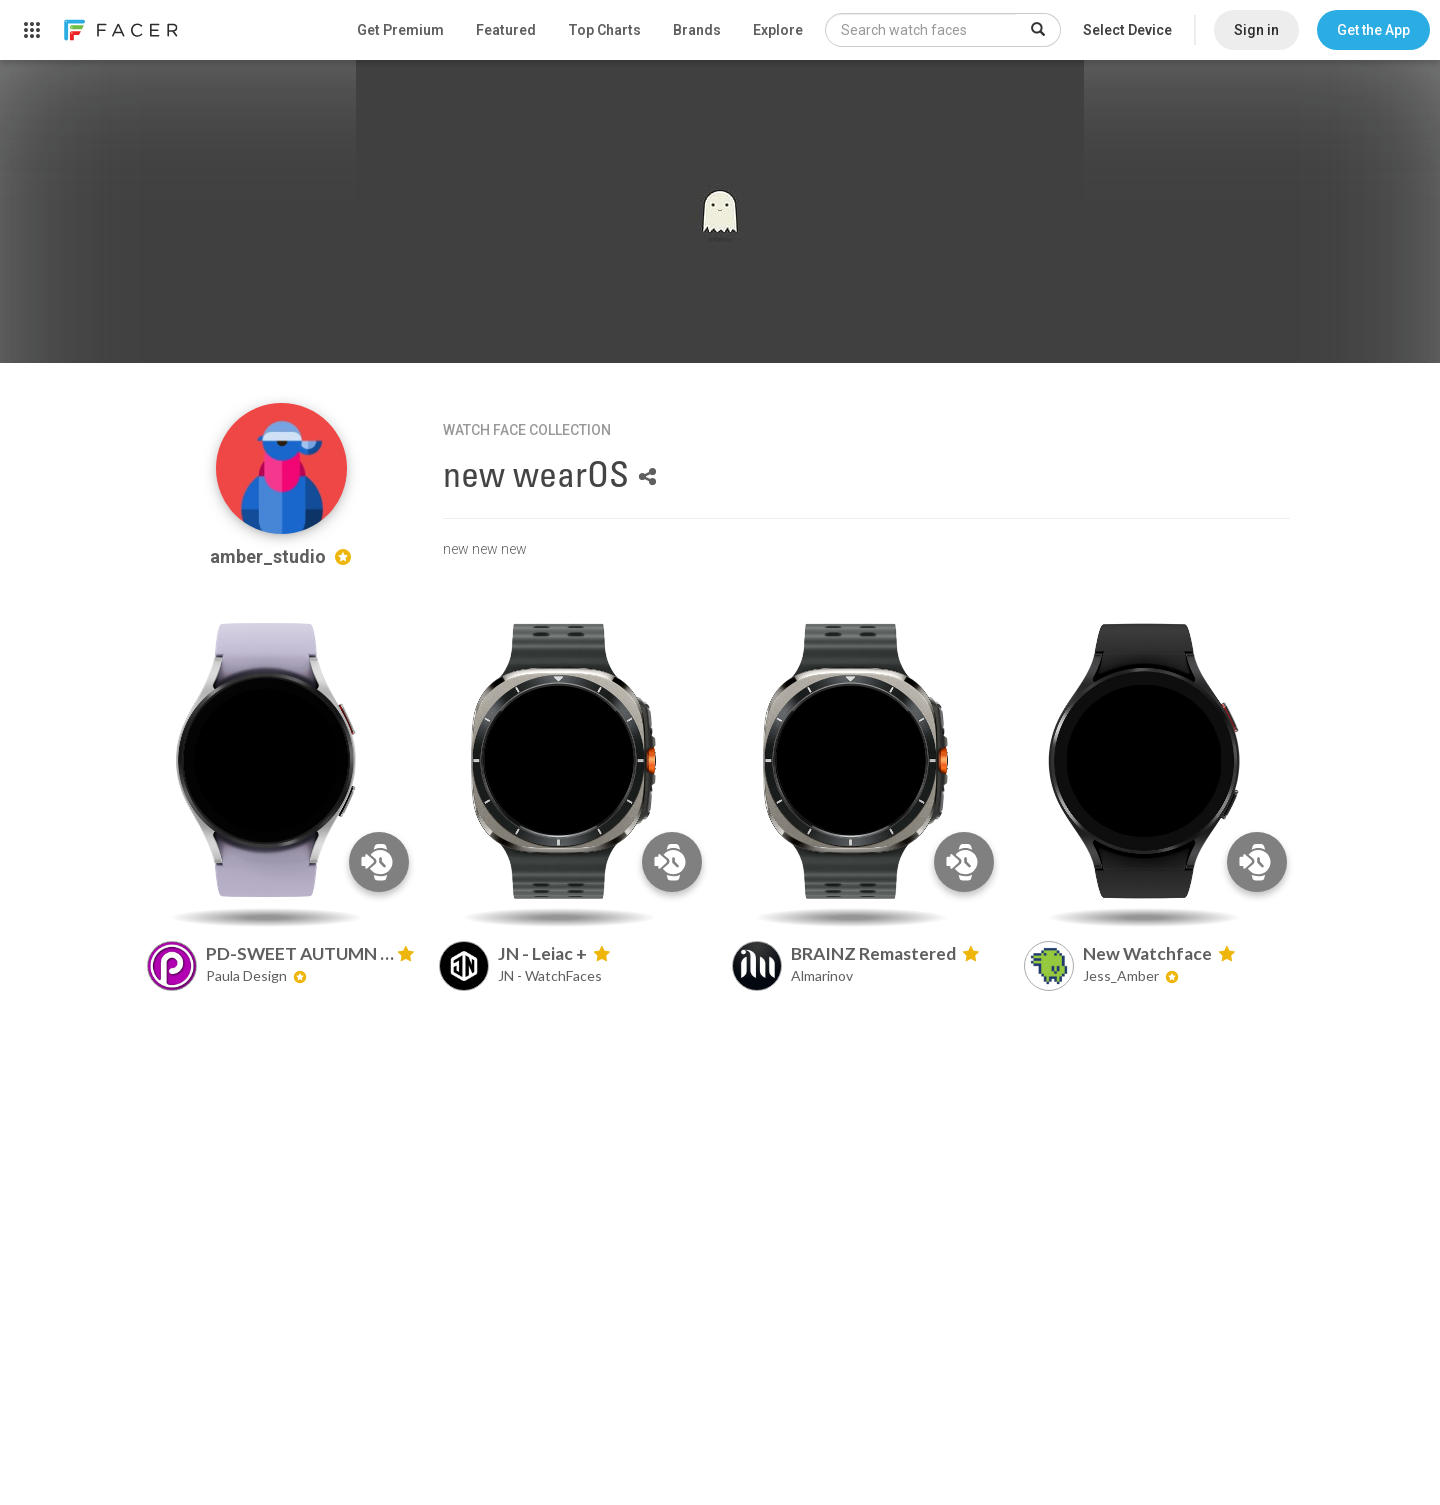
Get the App (1373, 30)
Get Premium (400, 30)
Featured (506, 30)
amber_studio (281, 556)
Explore (778, 30)
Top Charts (604, 30)
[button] (1373, 30)
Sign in (1256, 30)
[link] (120, 30)
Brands (697, 30)
